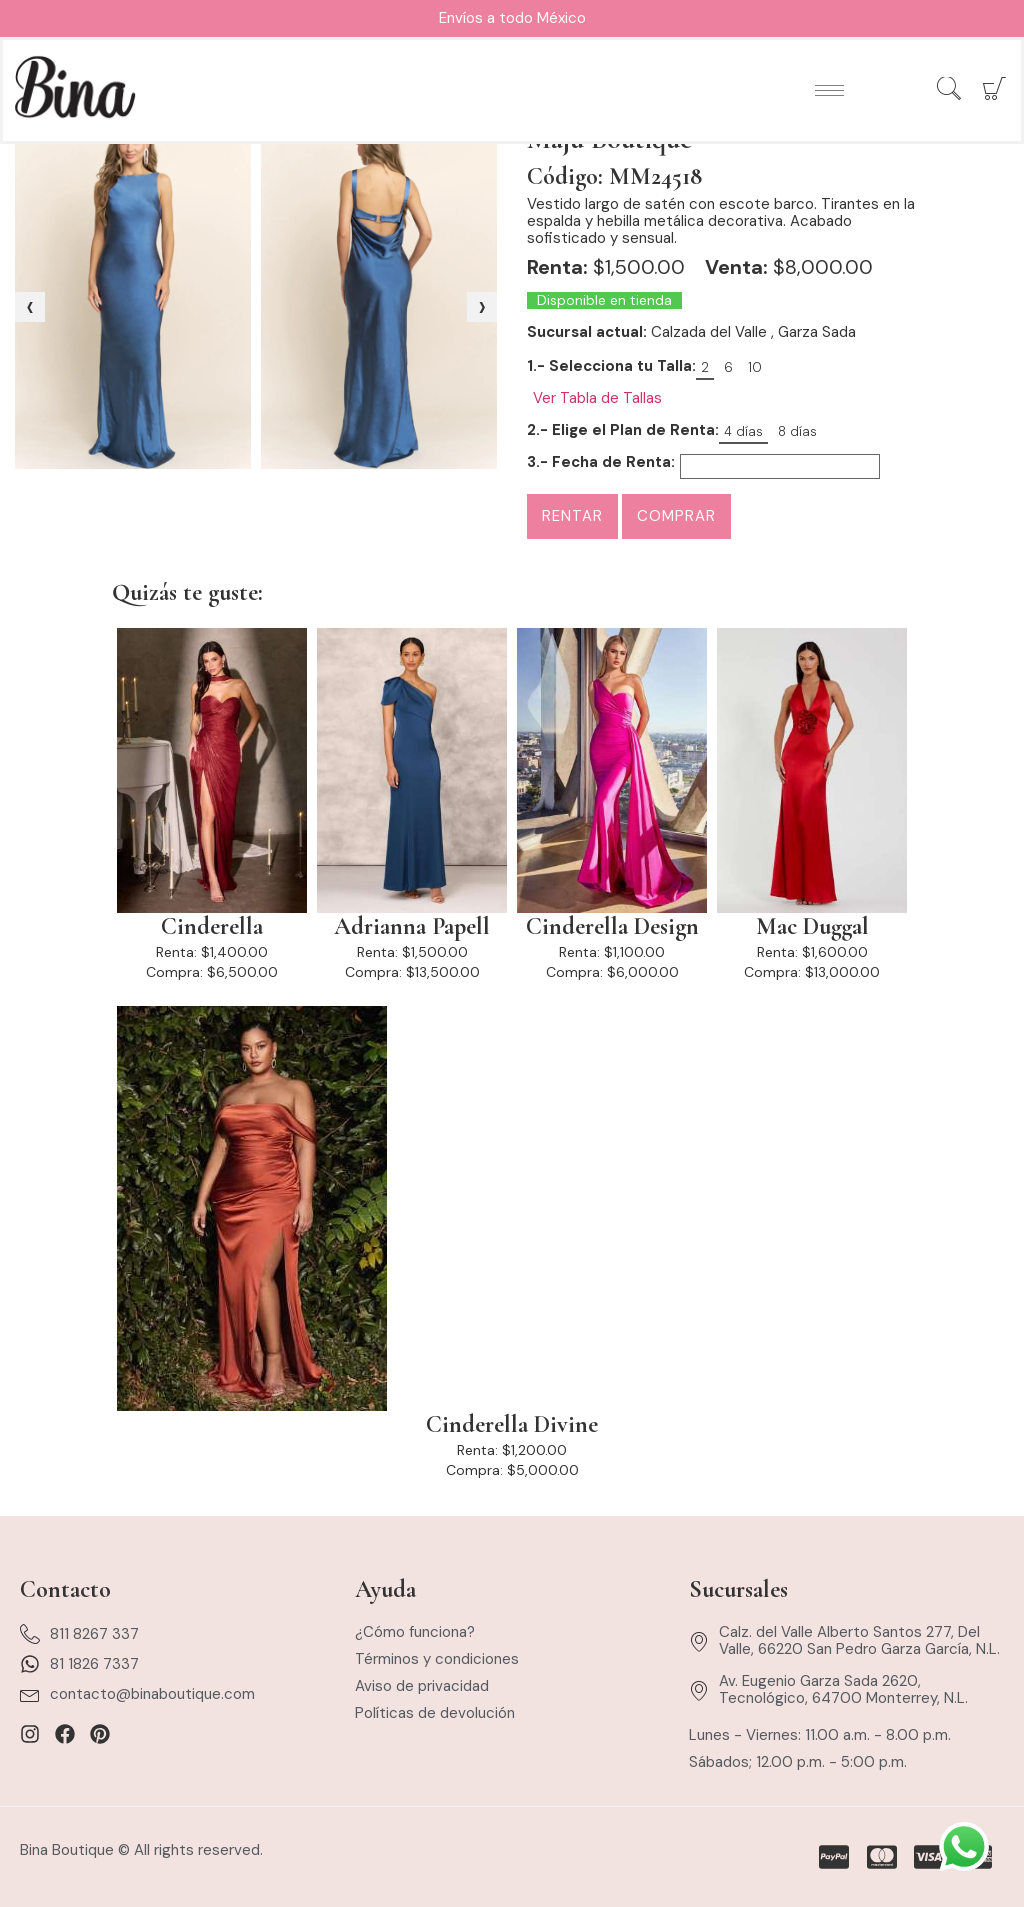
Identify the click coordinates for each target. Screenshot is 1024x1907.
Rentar (572, 516)
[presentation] (30, 307)
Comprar (676, 516)
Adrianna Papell (412, 927)
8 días (797, 431)
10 (755, 367)
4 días (743, 431)
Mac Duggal (812, 927)
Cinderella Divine (512, 1425)
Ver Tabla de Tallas (597, 398)
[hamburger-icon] (829, 90)
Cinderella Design (612, 927)
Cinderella (212, 927)
